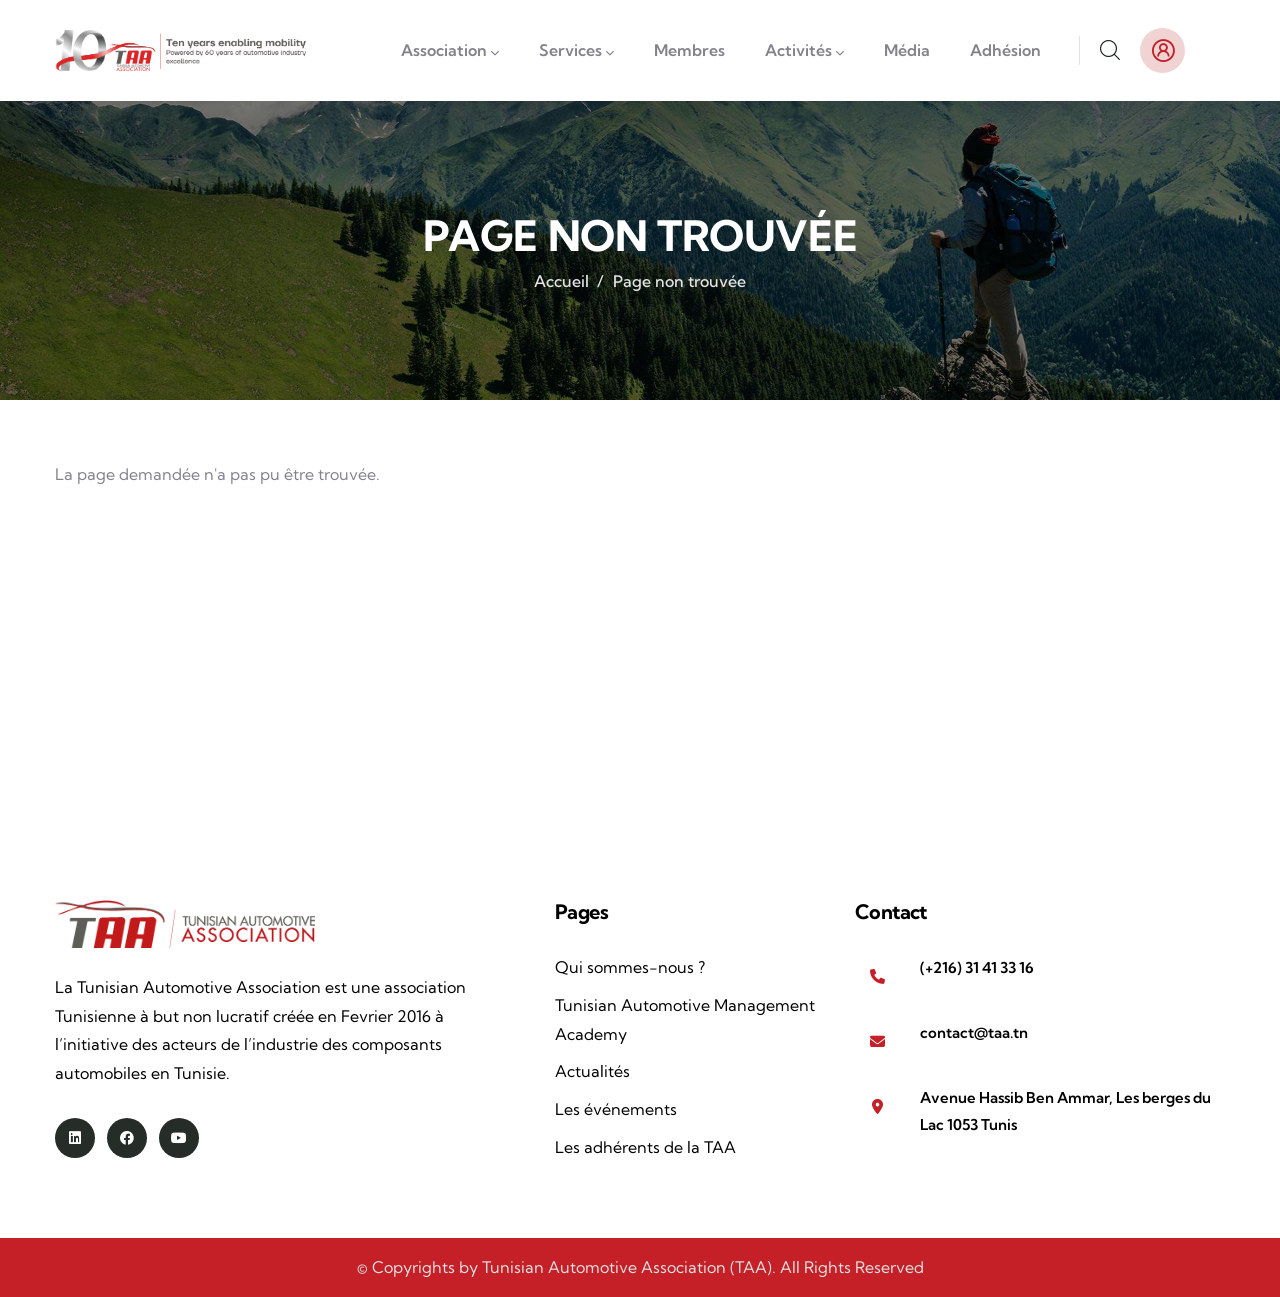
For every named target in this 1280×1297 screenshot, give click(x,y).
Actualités (592, 1071)
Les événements (616, 1109)
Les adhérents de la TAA (645, 1147)
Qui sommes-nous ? (630, 967)
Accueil (561, 281)
